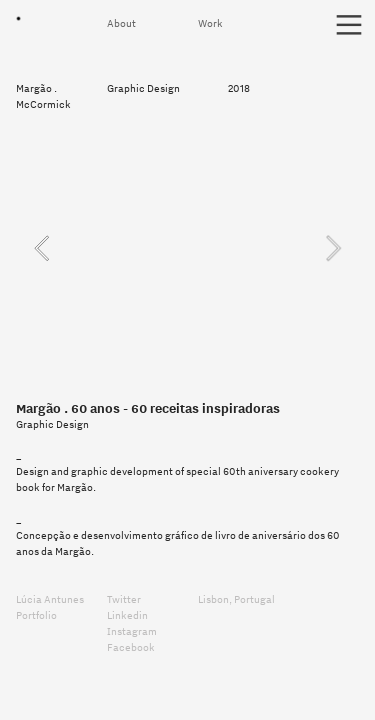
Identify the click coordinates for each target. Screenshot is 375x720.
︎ (349, 25)
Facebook (131, 647)
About (122, 23)
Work (211, 23)
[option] (187, 248)
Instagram (133, 631)
